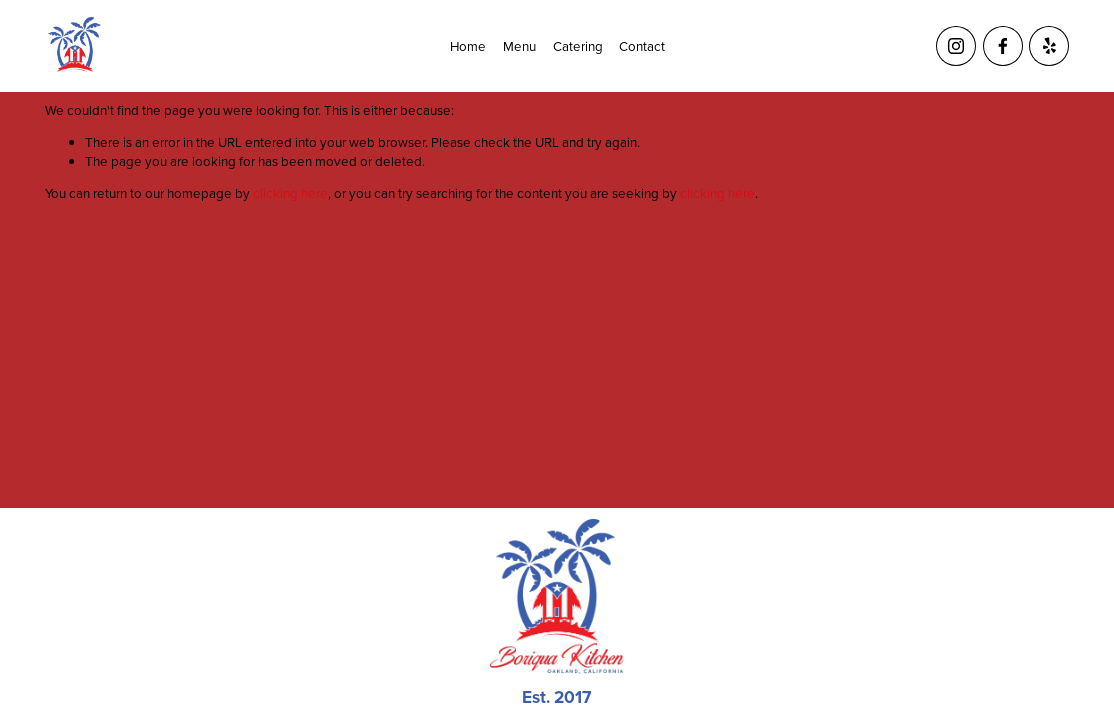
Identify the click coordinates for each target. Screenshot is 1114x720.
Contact (642, 46)
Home (468, 46)
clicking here (290, 193)
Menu (519, 46)
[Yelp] (1049, 46)
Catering (578, 46)
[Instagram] (956, 46)
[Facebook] (1003, 46)
